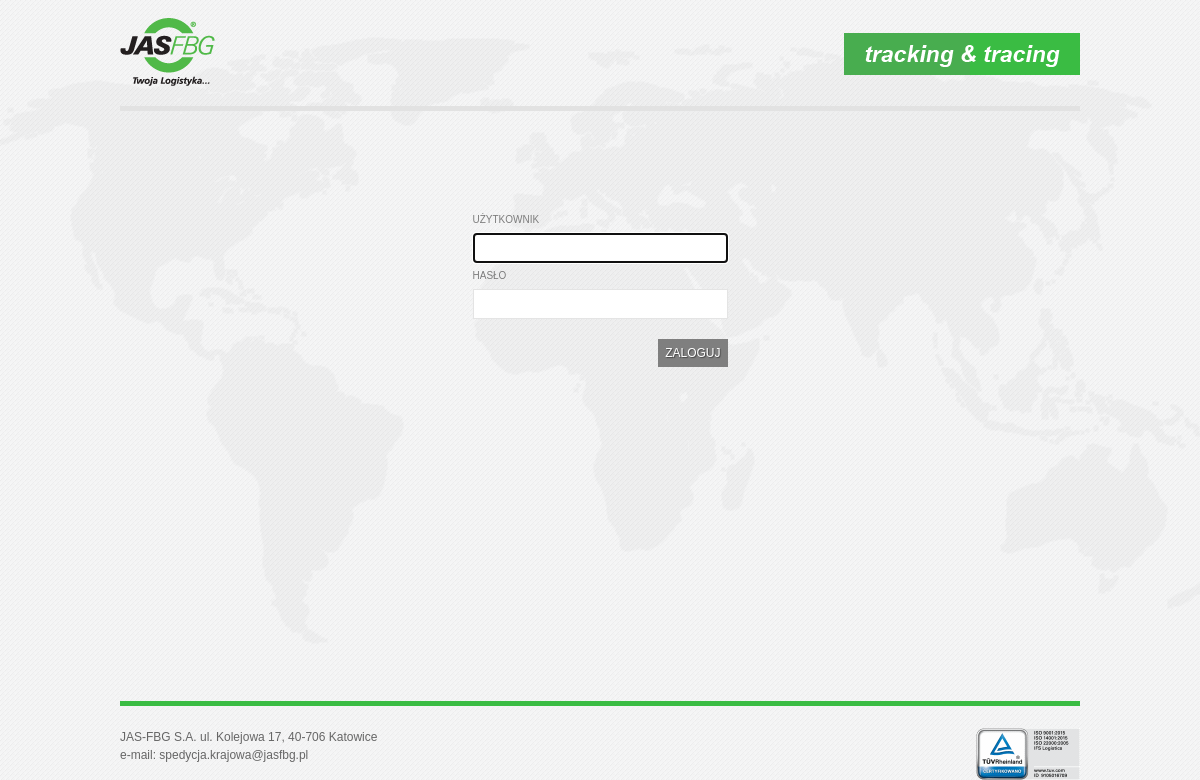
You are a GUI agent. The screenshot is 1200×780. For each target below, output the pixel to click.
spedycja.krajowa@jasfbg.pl (233, 755)
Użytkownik (506, 219)
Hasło (490, 275)
